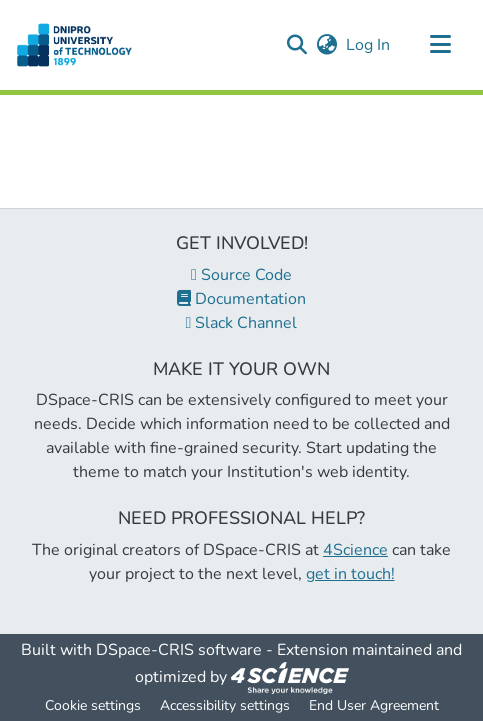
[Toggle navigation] (440, 45)
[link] (290, 677)
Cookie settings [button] (93, 705)
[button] (74, 45)
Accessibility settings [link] (225, 705)
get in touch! (350, 574)
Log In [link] (369, 45)
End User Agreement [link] (374, 705)
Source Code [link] (241, 275)
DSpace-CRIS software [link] (179, 650)
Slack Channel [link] (242, 323)
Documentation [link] (241, 299)
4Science (355, 550)
